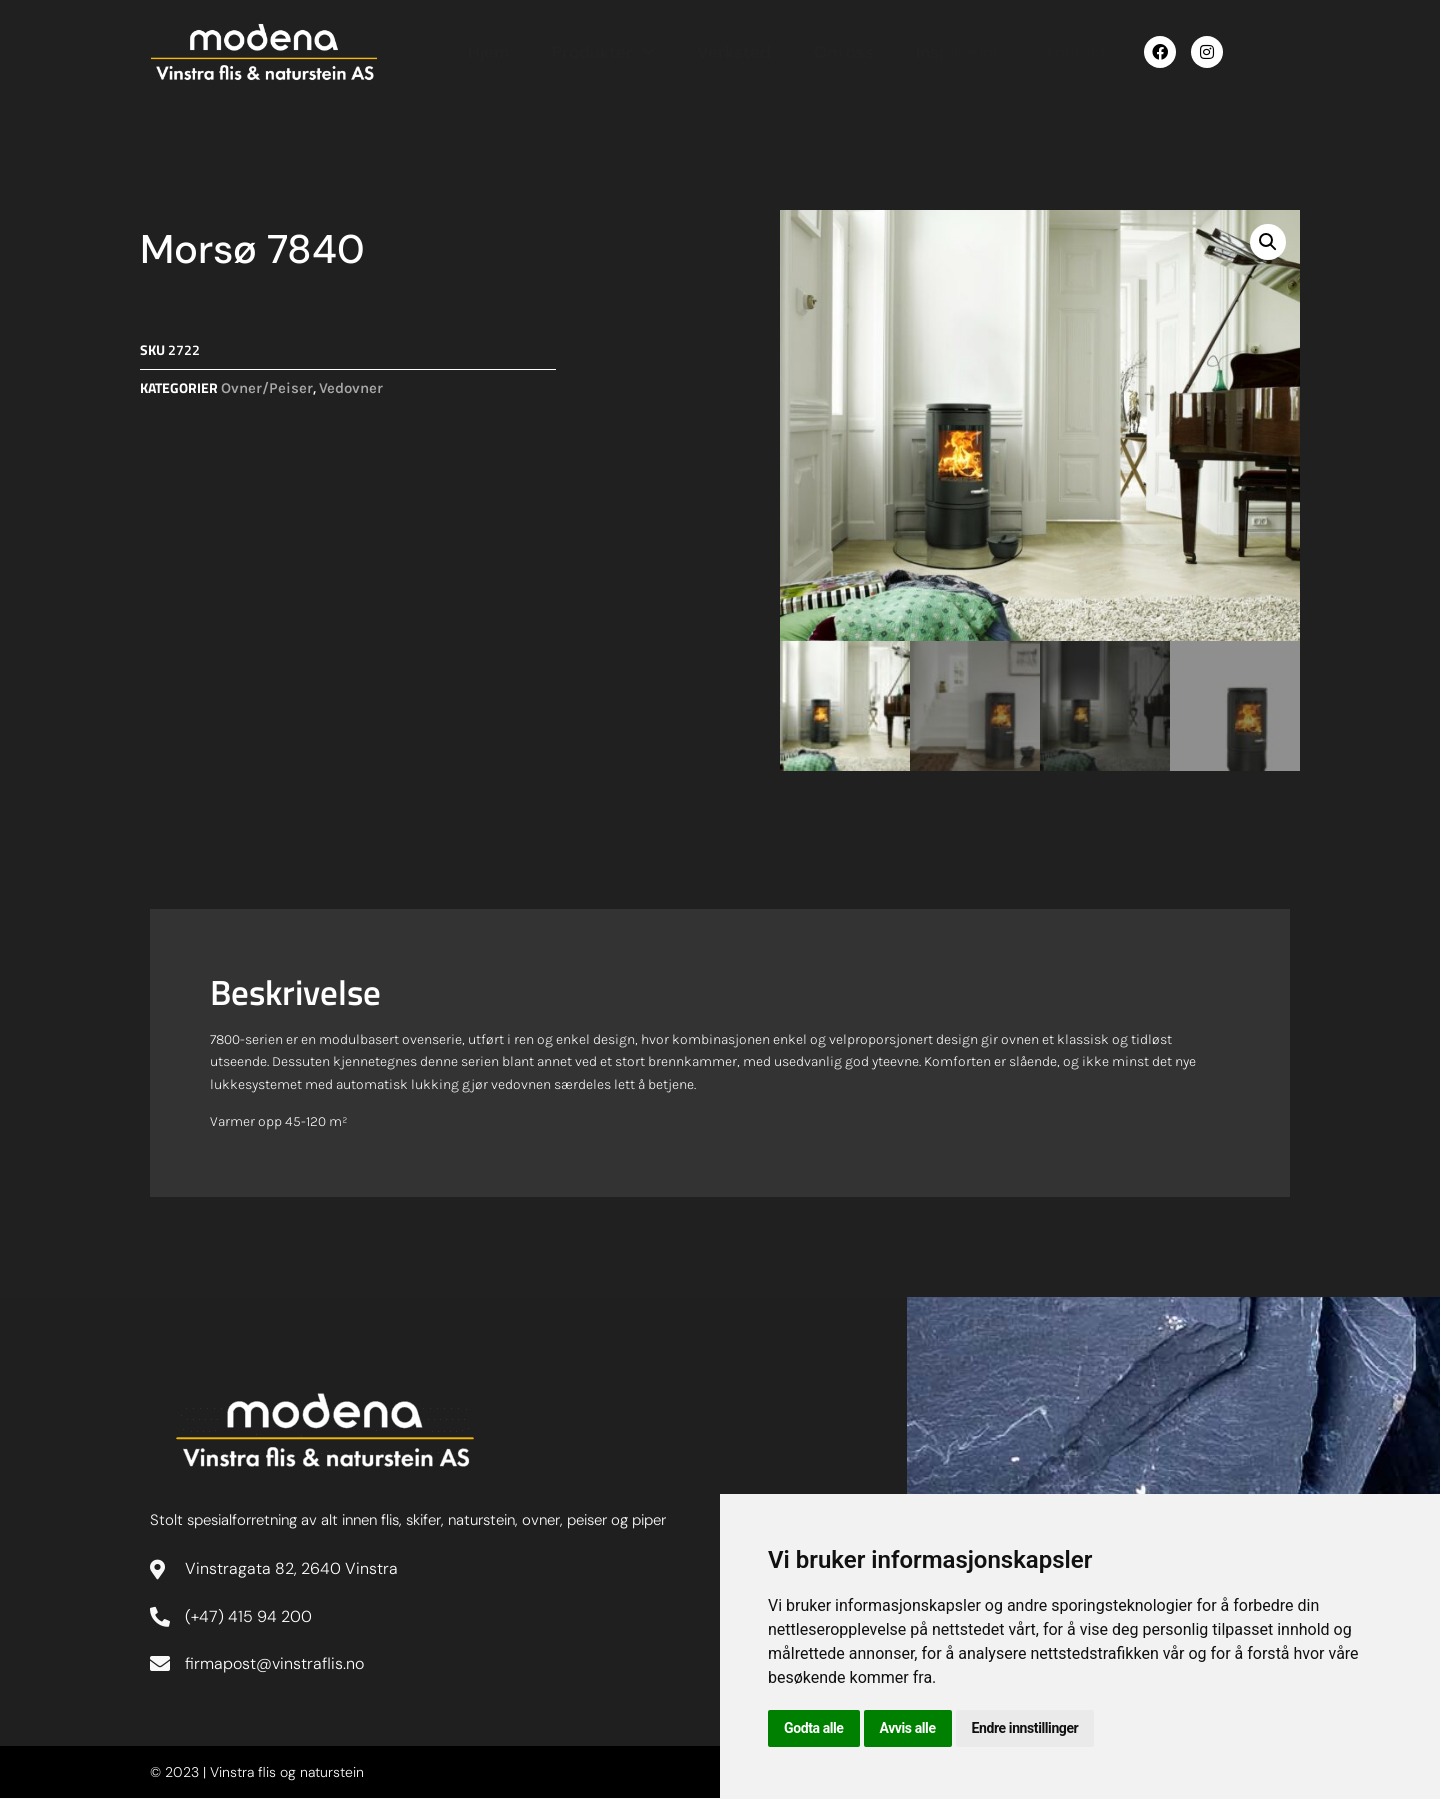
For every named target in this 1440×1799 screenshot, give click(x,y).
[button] (1268, 242)
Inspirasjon (943, 51)
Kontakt (1057, 51)
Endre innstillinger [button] (1025, 1728)
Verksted (723, 51)
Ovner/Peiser (267, 388)
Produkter (595, 51)
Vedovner (351, 388)
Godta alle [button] (814, 1728)
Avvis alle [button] (908, 1728)
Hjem (483, 51)
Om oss (830, 51)
